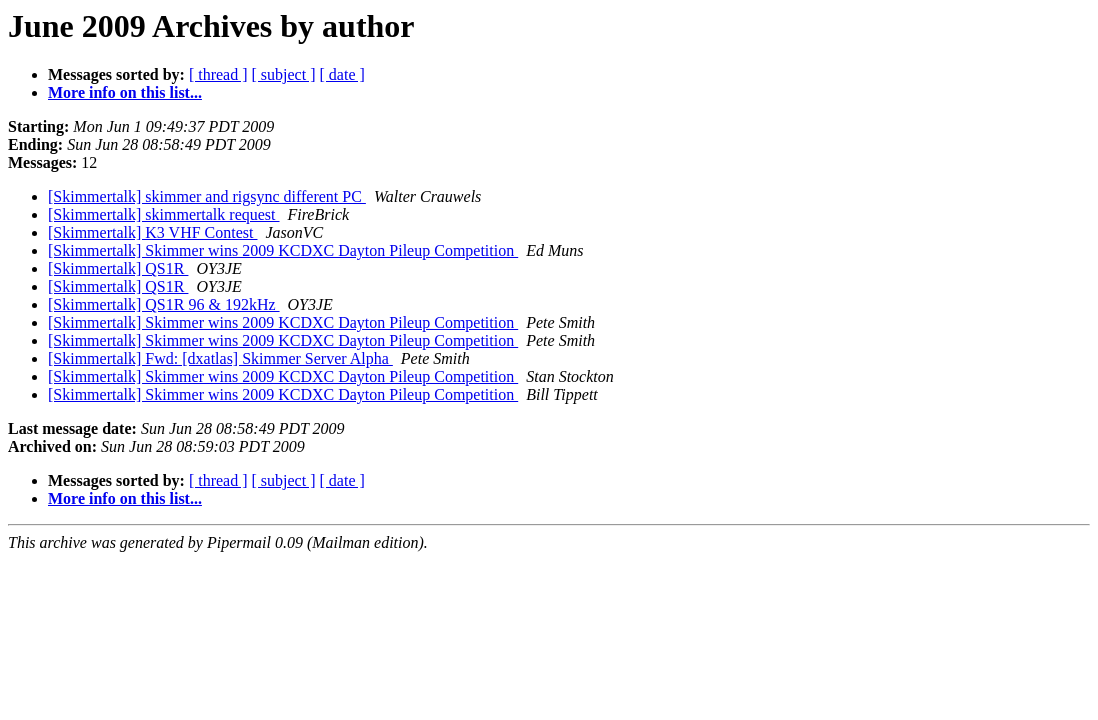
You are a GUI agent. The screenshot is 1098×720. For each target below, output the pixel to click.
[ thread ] (218, 74)
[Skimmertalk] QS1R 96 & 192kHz (164, 304)
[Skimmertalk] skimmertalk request (164, 214)
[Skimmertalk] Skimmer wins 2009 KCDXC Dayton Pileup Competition (283, 250)
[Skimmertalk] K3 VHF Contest (152, 232)
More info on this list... (125, 92)
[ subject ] (284, 74)
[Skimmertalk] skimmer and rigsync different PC (207, 196)
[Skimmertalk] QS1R (118, 268)
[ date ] (342, 74)
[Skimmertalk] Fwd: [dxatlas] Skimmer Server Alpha (220, 358)
